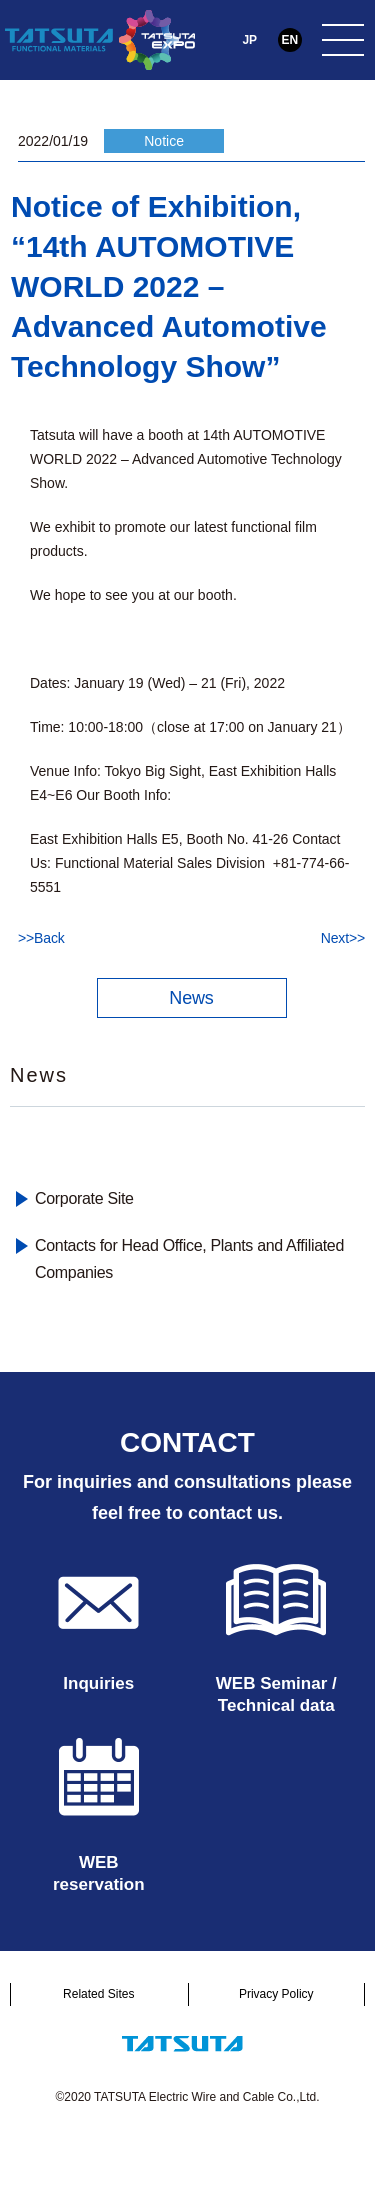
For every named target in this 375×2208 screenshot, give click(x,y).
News (191, 998)
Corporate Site (84, 1198)
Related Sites (98, 1994)
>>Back (41, 938)
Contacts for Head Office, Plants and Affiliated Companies (189, 1259)
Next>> (343, 938)
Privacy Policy (276, 1994)
